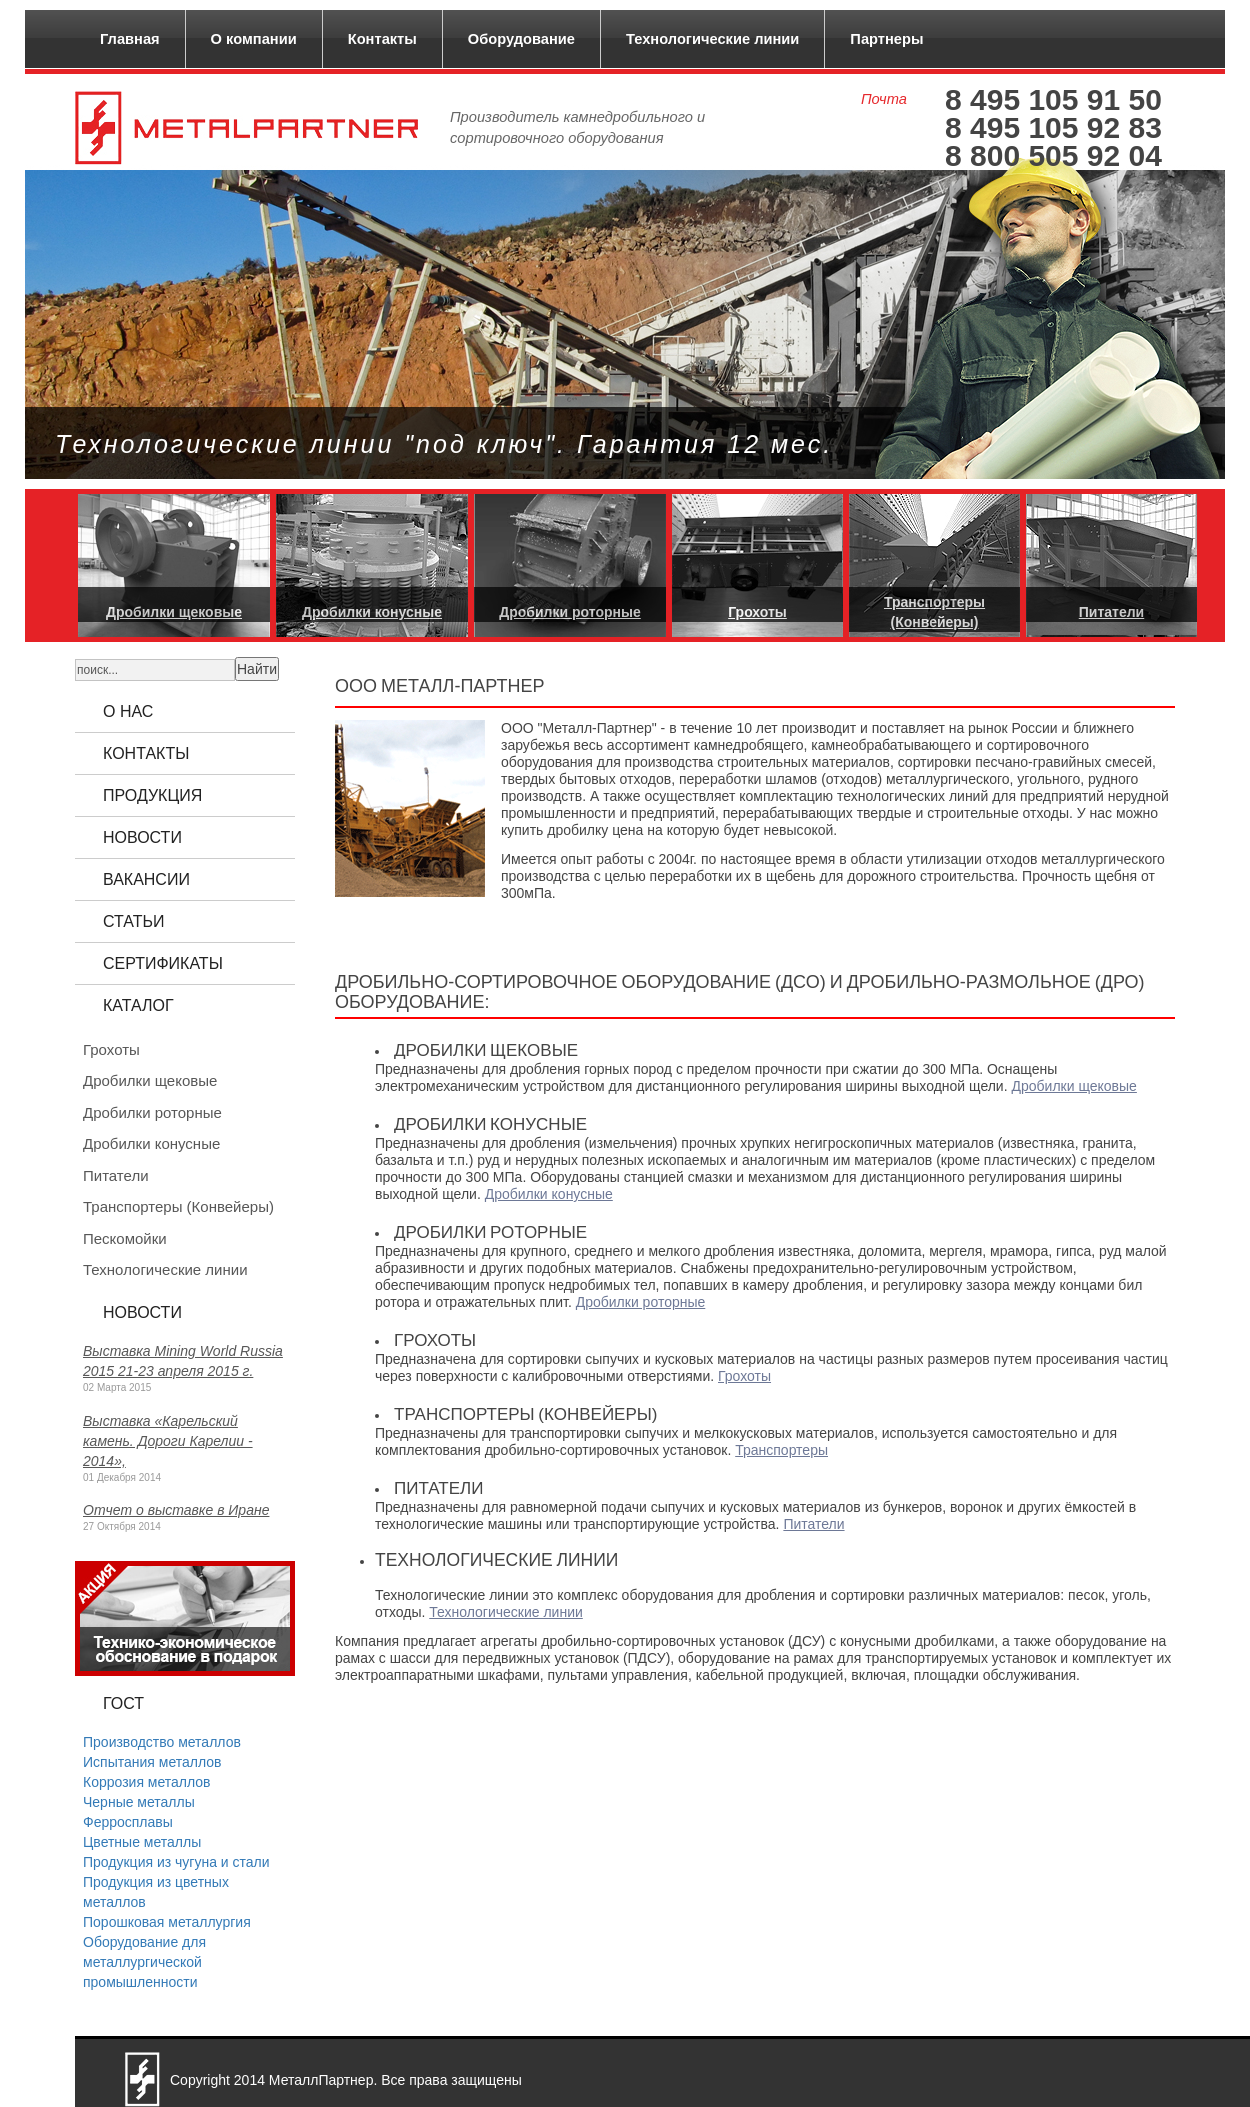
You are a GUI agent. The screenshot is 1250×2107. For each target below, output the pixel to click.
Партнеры (886, 39)
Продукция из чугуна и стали (176, 1862)
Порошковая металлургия (167, 1922)
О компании (254, 39)
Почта (884, 99)
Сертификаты (163, 963)
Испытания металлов (152, 1762)
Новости (142, 837)
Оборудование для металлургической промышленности (144, 1962)
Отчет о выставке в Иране (176, 1510)
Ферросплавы (128, 1822)
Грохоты (744, 1376)
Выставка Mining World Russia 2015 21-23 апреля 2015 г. (183, 1361)
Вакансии (146, 879)
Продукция (152, 795)
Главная (130, 39)
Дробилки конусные (549, 1194)
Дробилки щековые (1073, 1086)
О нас (128, 711)
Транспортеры (781, 1450)
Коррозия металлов (147, 1782)
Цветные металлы (142, 1842)
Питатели (813, 1524)
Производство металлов (162, 1742)
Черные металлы (139, 1802)
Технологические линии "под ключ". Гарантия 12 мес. (444, 444)
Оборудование (521, 39)
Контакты (382, 39)
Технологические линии (712, 39)
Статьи (133, 921)
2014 (249, 2080)
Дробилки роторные (641, 1302)
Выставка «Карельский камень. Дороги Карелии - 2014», (168, 1441)
